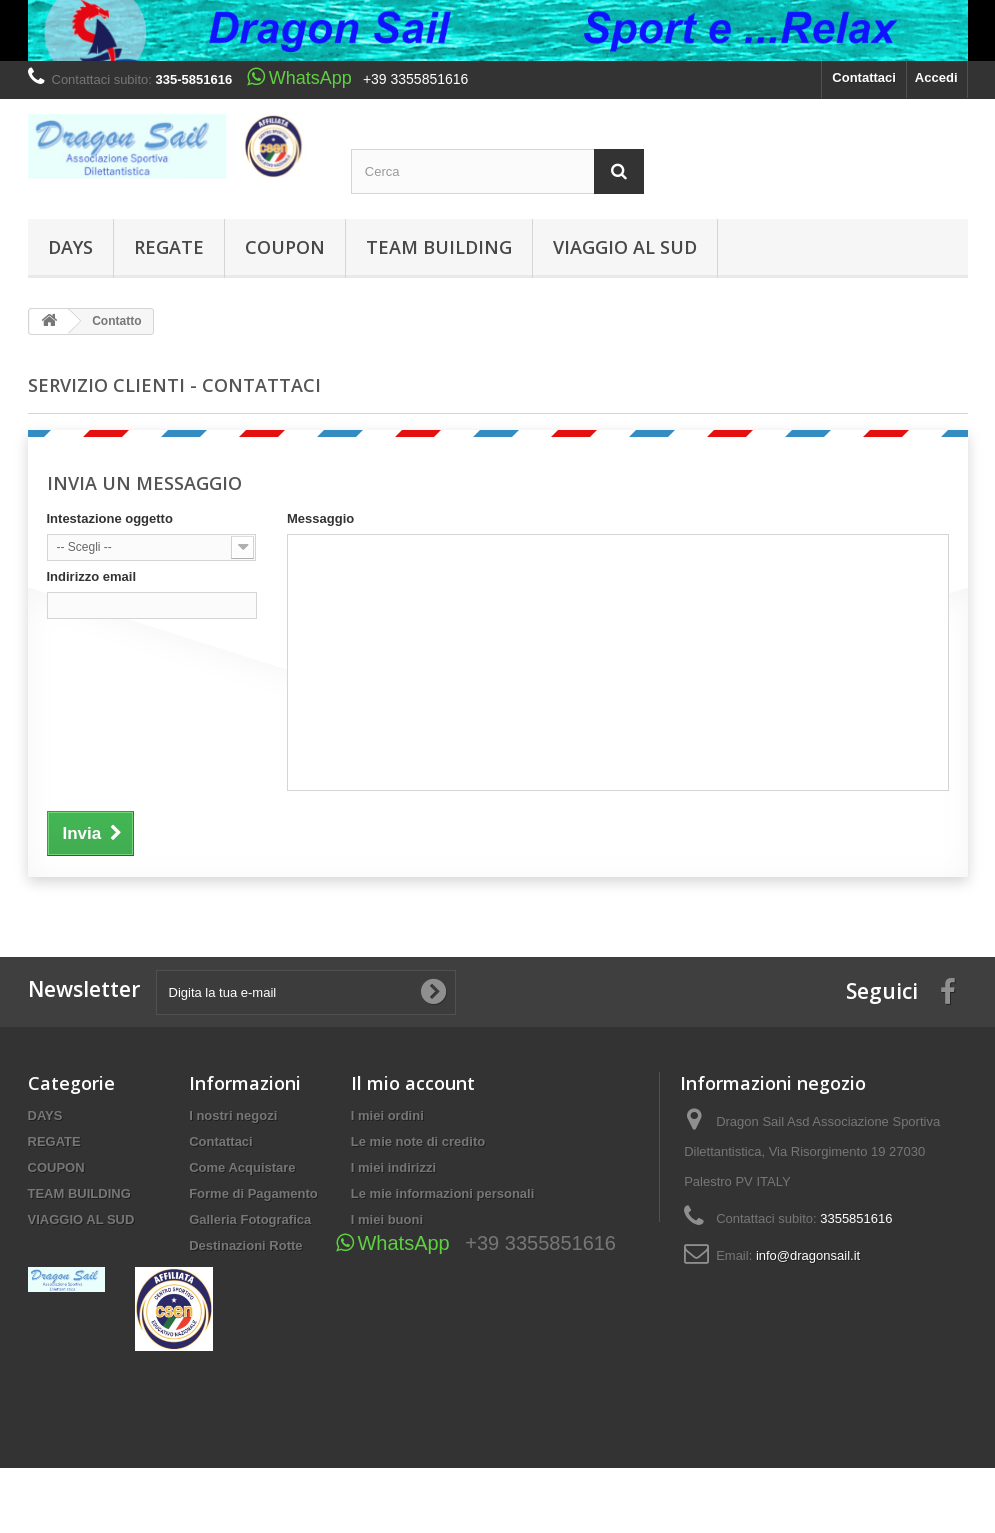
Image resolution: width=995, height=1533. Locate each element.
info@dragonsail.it (808, 1255)
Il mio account (413, 1083)
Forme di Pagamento (253, 1193)
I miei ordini (387, 1115)
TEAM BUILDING (439, 247)
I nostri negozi (233, 1115)
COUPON (285, 247)
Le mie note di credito (418, 1141)
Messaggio (320, 518)
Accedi (936, 77)
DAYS (70, 247)
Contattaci (864, 77)
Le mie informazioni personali (442, 1193)
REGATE (169, 247)
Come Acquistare (242, 1167)
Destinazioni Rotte (245, 1245)
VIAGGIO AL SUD (625, 247)
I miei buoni (387, 1219)
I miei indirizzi (393, 1167)
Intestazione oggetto (110, 518)
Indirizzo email (92, 576)
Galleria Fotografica (250, 1219)
